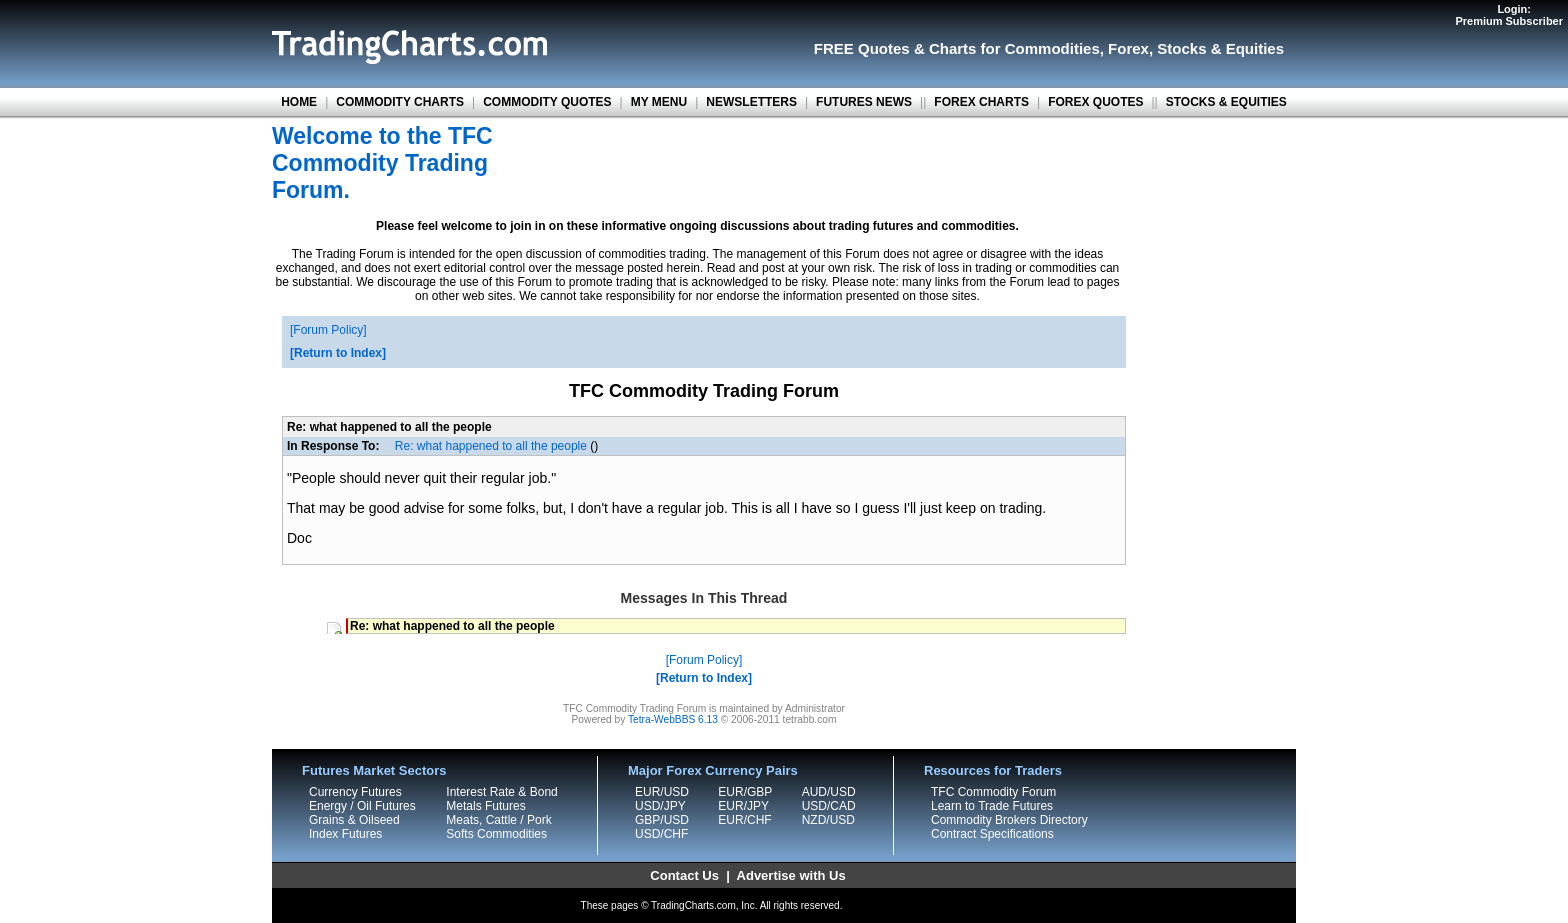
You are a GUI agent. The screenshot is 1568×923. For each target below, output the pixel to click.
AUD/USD (829, 792)
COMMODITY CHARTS (400, 102)
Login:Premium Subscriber (1509, 15)
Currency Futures (355, 792)
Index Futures (345, 834)
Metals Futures (485, 806)
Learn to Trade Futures (992, 806)
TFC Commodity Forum (993, 792)
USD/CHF (661, 834)
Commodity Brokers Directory (1009, 820)
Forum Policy (328, 330)
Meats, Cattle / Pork (498, 820)
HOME (299, 102)
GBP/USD (662, 820)
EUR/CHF (744, 820)
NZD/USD (828, 820)
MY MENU (659, 102)
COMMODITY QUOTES (547, 102)
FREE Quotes (862, 48)
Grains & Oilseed (354, 820)
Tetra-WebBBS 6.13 (673, 719)
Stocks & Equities (1220, 48)
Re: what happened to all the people (491, 446)
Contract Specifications (992, 834)
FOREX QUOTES (1095, 102)
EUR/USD (662, 792)
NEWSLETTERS (751, 102)
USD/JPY (660, 806)
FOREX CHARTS (981, 102)
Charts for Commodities (1014, 48)
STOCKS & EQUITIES (1226, 102)
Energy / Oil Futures (362, 806)
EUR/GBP (745, 792)
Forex (1128, 48)
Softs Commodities (496, 834)
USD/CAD (829, 806)
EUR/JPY (743, 806)
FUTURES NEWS (864, 102)
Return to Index (338, 353)
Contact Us (684, 875)
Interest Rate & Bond (501, 792)
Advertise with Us (791, 875)
